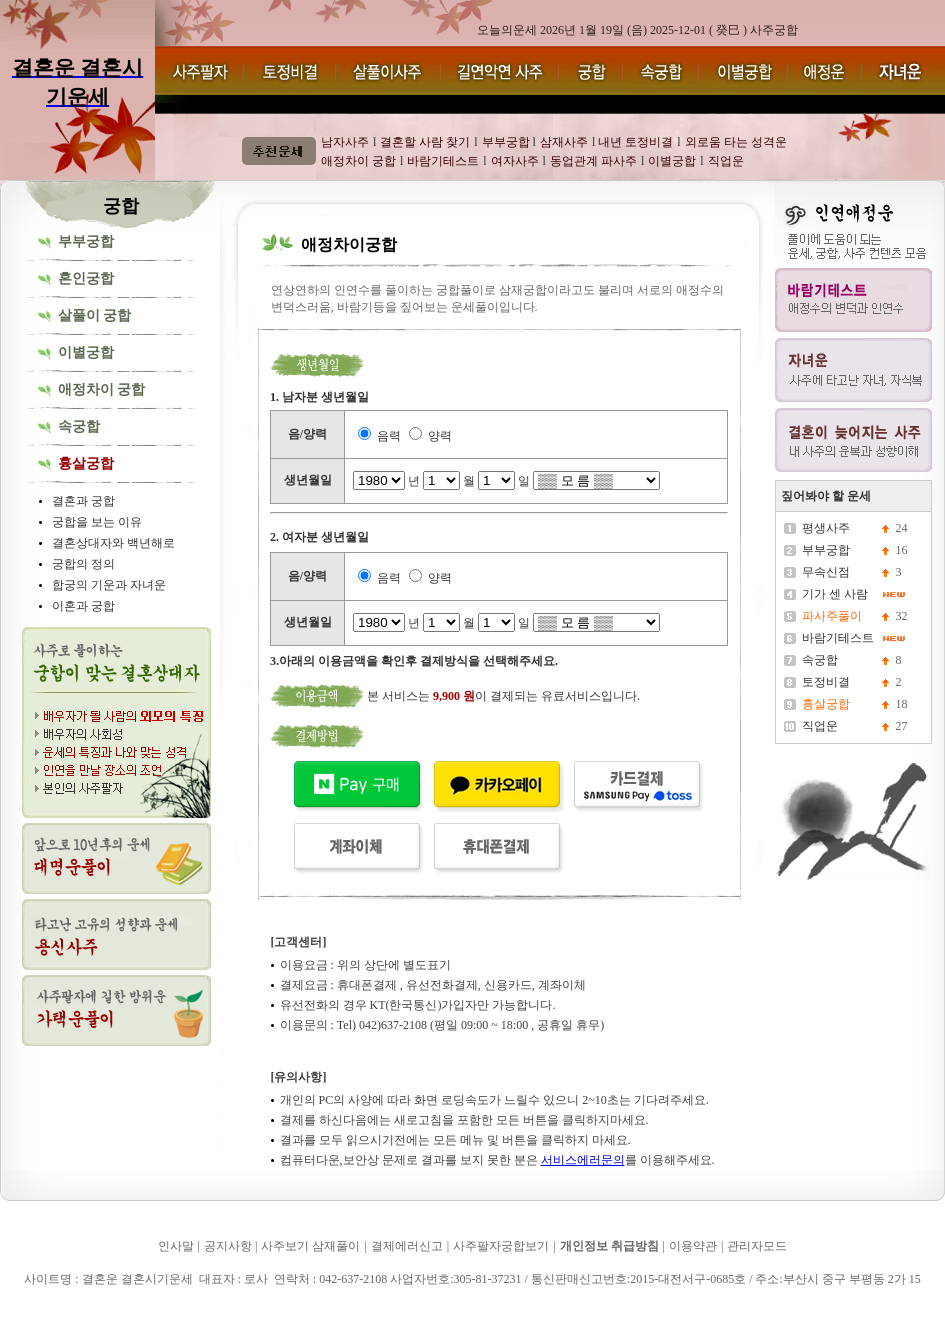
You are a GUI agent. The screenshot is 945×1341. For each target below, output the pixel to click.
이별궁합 (86, 352)
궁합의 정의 (83, 564)
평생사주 (826, 528)
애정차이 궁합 (102, 389)
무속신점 (826, 572)
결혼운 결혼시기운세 (60, 1308)
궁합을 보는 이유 (97, 522)
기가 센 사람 (835, 594)
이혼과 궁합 (83, 606)
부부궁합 (86, 241)
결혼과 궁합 (83, 501)
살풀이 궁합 (95, 315)
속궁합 (79, 426)
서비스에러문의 (583, 1160)
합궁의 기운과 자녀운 (109, 585)
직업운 (820, 726)
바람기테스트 (838, 638)
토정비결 (826, 682)
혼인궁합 (86, 278)
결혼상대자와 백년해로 (113, 543)
